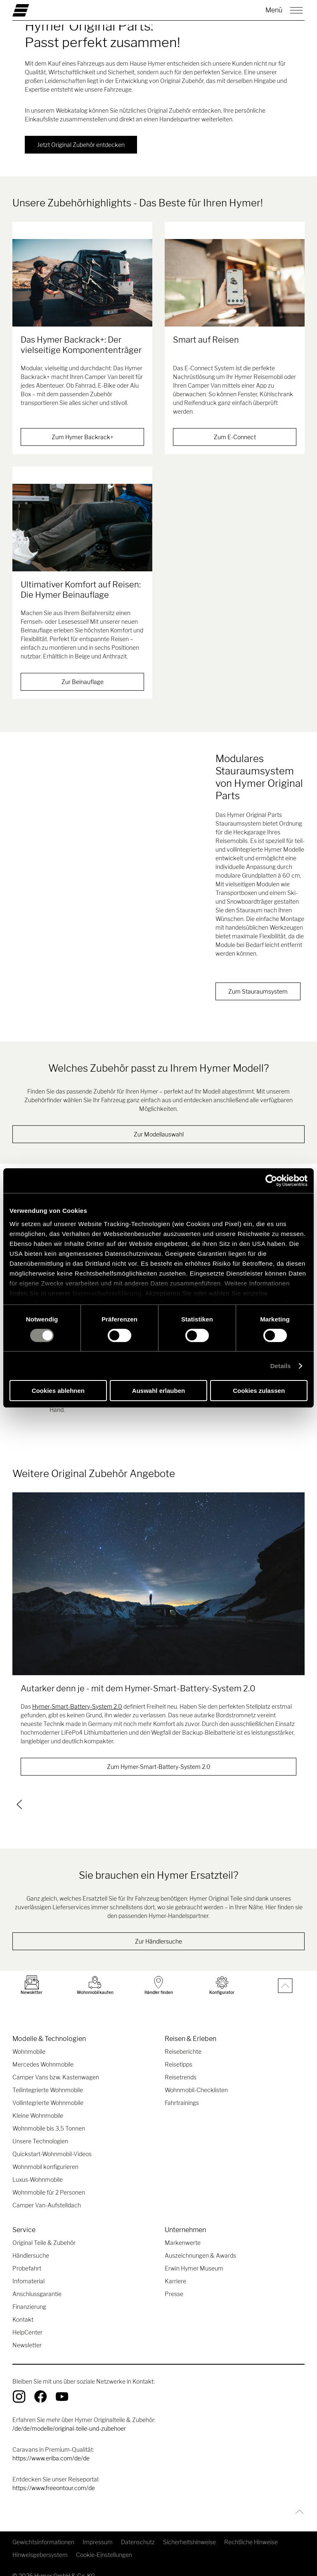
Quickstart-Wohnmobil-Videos (52, 2143)
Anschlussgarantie (37, 2283)
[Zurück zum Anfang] (297, 2501)
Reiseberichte (183, 2041)
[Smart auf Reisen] (235, 283)
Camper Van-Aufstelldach (46, 2194)
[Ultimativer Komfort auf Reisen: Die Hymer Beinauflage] (82, 519)
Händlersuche (30, 2245)
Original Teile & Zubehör (44, 2232)
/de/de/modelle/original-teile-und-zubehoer (69, 2418)
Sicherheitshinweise (189, 2531)
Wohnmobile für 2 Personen (48, 2181)
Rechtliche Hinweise (251, 2531)
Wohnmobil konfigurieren (45, 2156)
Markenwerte (183, 2232)
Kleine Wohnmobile (37, 2105)
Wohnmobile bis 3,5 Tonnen (48, 2117)
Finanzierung (29, 2296)
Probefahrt (26, 2257)
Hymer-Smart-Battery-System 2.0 (77, 1697)
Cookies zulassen (259, 1390)
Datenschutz (138, 2531)
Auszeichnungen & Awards (200, 2245)
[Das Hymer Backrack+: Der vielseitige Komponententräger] (82, 283)
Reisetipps (178, 2053)
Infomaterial (28, 2270)
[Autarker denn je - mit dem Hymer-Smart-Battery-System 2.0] (158, 1575)
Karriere (175, 2270)
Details (280, 1365)
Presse (174, 2283)
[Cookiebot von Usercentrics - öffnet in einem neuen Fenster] (271, 1180)
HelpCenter (27, 2321)
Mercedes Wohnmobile (42, 2053)
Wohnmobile (28, 2041)
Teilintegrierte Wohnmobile (47, 2079)
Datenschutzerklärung (107, 1292)
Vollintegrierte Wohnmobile (47, 2092)
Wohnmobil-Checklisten (196, 2079)
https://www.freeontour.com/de (53, 2477)
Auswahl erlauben (158, 1390)
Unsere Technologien (40, 2130)
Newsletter (27, 2334)
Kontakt (22, 2309)
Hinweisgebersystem (40, 2544)
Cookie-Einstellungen (104, 2544)
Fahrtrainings (182, 2092)
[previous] (19, 1794)
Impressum (98, 2531)
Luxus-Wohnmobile (37, 2169)
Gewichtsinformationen (43, 2531)
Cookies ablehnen (58, 1390)
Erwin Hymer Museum (194, 2257)
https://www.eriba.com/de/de (51, 2447)
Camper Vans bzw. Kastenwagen (55, 2066)
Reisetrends (180, 2066)
